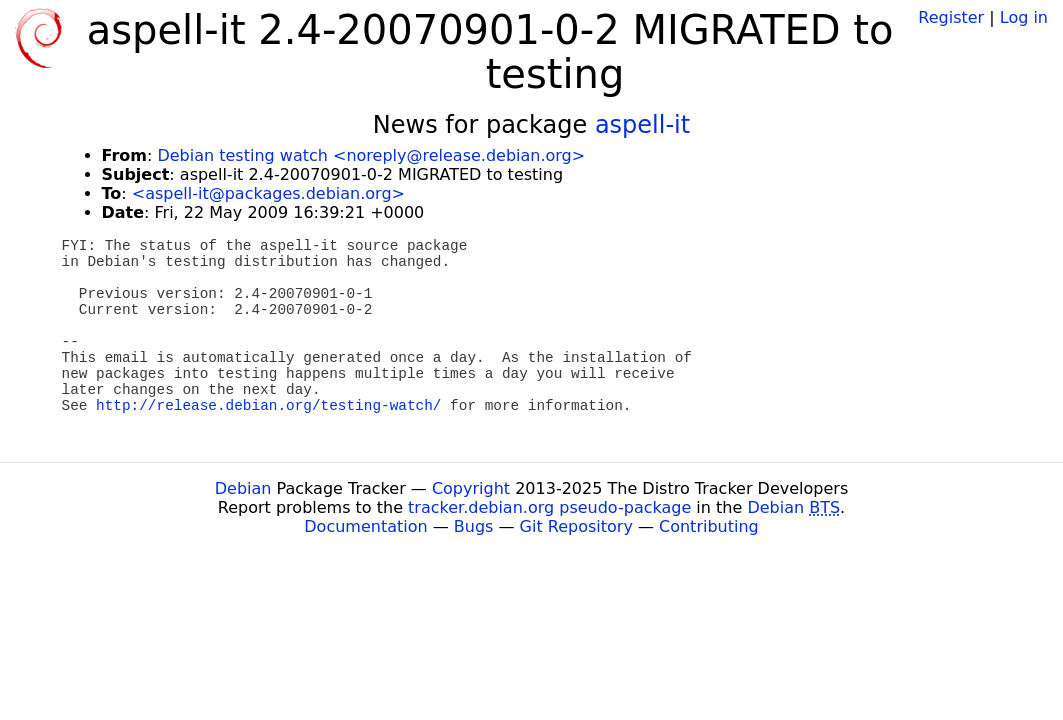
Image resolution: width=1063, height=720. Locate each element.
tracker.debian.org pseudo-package (549, 507)
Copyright (471, 488)
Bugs (474, 526)
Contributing (709, 526)
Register (951, 17)
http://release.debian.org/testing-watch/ (268, 406)
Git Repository (576, 526)
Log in (1024, 17)
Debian (243, 488)
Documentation (365, 526)
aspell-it (642, 125)
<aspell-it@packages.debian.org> (268, 193)
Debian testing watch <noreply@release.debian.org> (371, 155)
